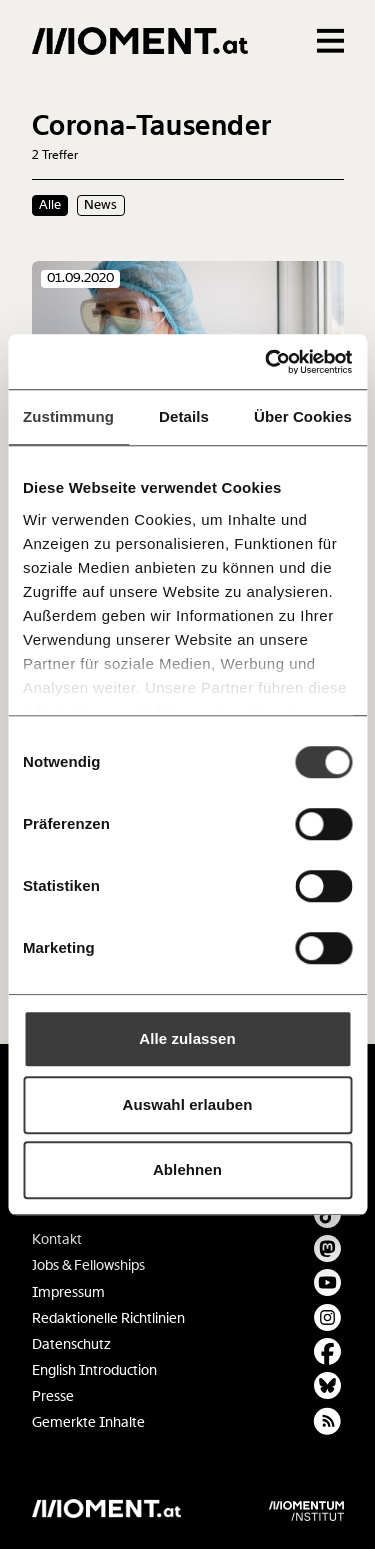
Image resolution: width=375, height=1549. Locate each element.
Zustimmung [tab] (68, 416)
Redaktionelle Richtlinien (108, 1318)
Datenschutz (71, 1344)
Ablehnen (187, 1169)
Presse (53, 1396)
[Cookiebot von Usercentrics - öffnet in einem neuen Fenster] (267, 362)
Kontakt (57, 1239)
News (100, 205)
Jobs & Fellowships (88, 1265)
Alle (50, 205)
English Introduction (94, 1370)
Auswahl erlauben (188, 1104)
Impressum (68, 1292)
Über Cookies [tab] (303, 416)
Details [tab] (184, 416)
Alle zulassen (187, 1038)
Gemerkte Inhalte (88, 1422)
